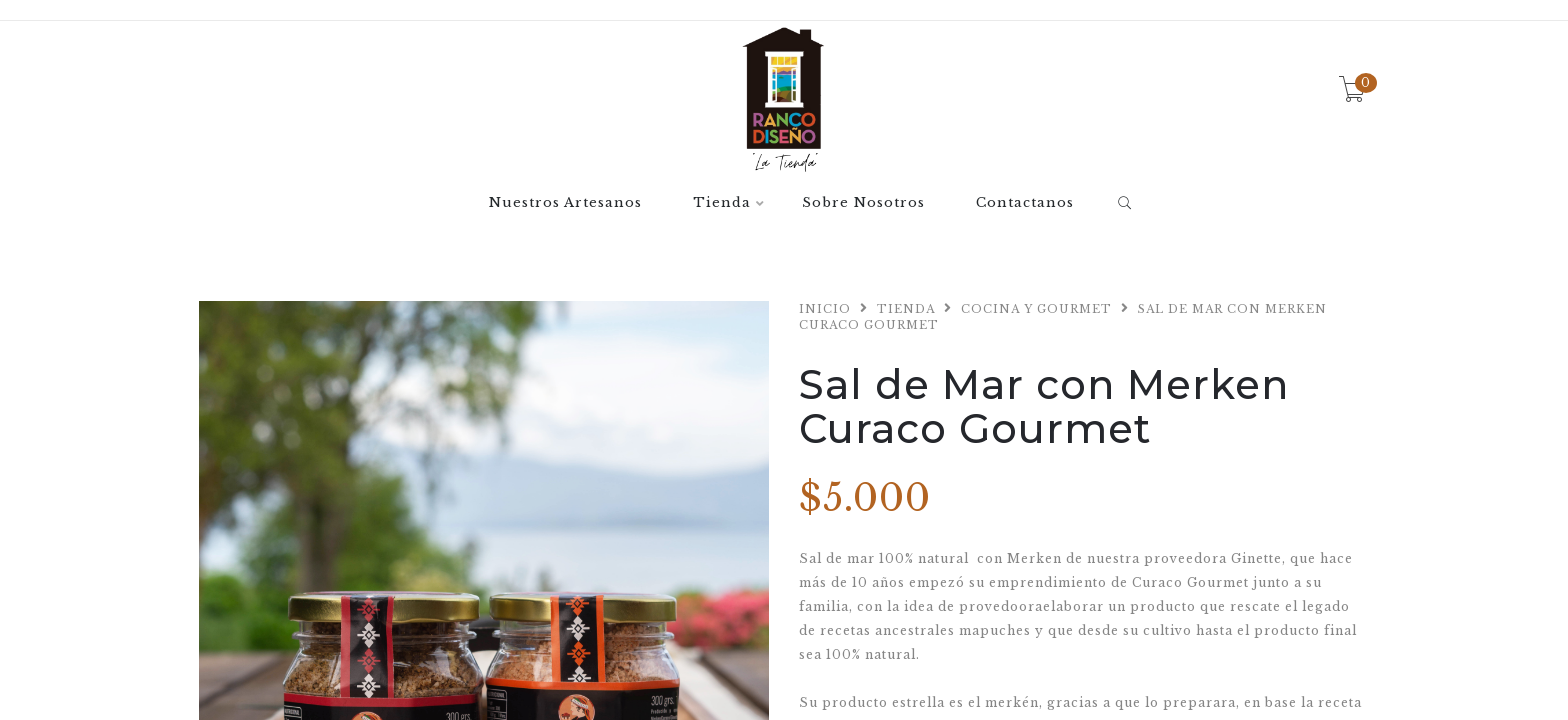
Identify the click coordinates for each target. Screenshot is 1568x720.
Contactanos (1025, 203)
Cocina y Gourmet (1036, 309)
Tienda (722, 203)
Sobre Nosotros (863, 203)
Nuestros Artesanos (565, 203)
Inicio (825, 309)
